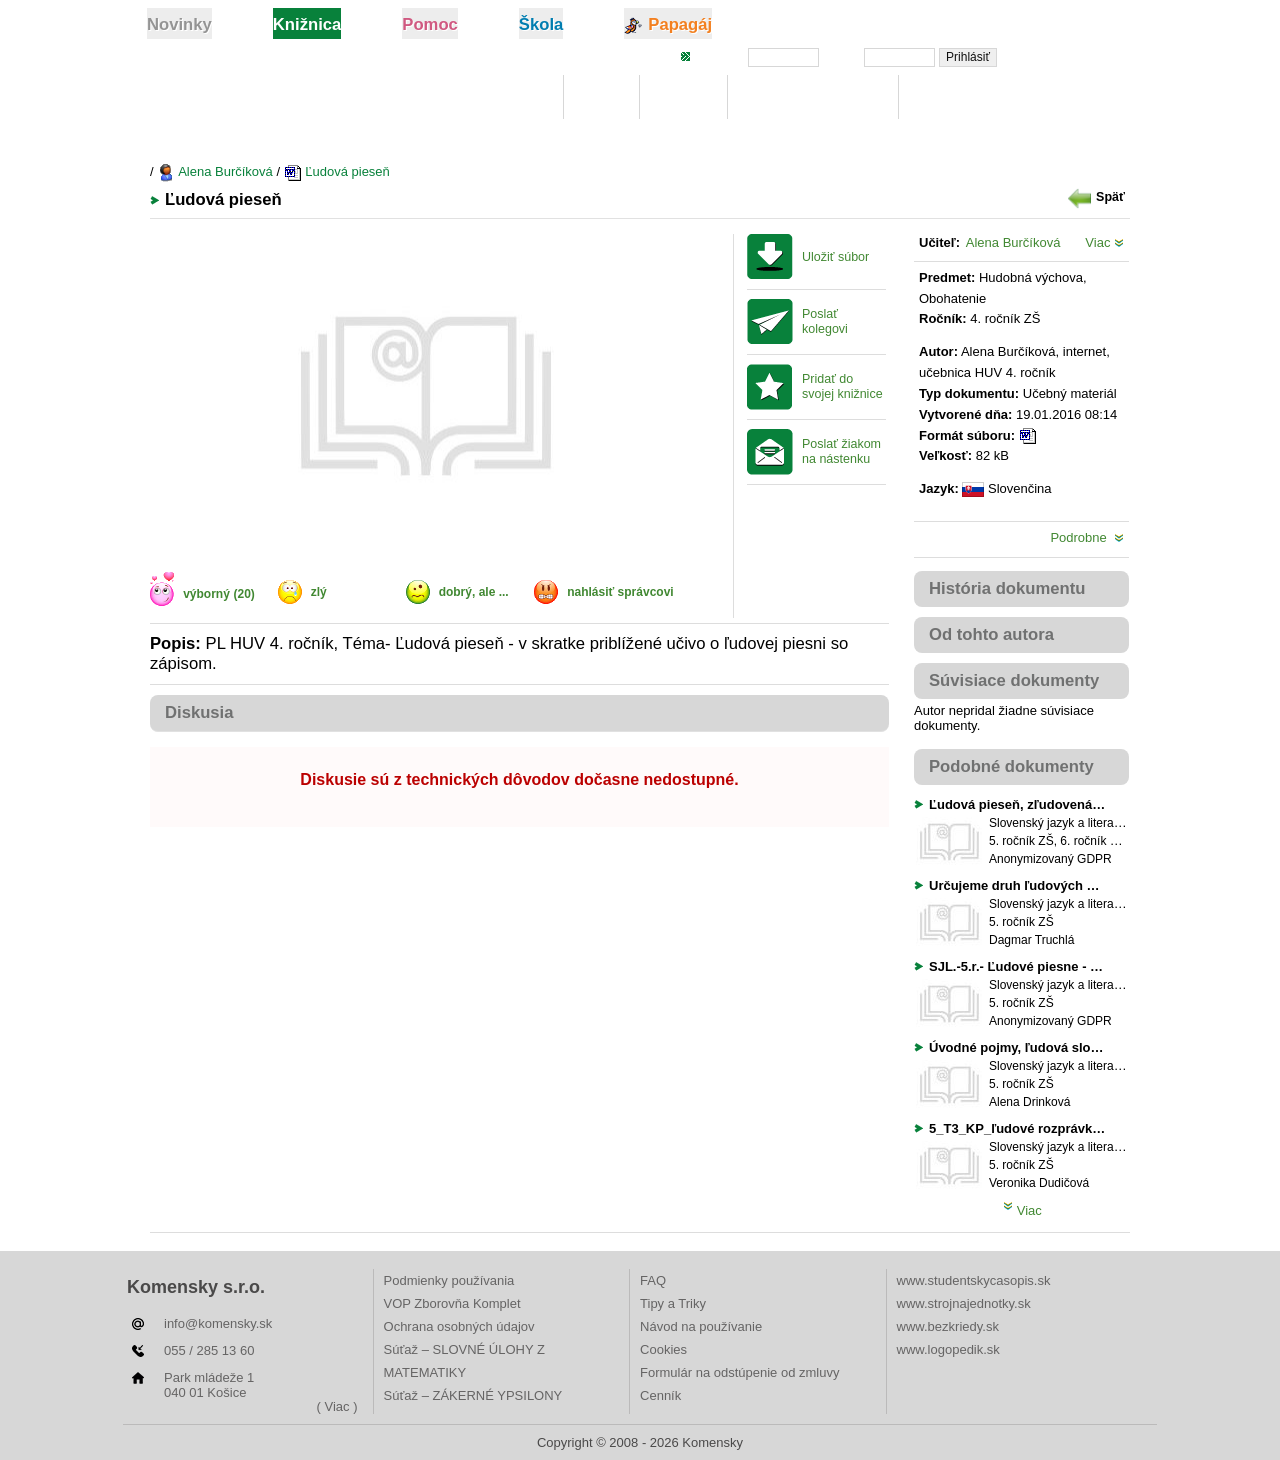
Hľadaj (683, 97)
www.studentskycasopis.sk (974, 1280)
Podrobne (1087, 537)
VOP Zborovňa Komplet (452, 1303)
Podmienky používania (449, 1280)
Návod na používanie (701, 1326)
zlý (319, 592)
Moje (601, 97)
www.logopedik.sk (948, 1349)
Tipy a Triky (673, 1303)
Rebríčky (950, 97)
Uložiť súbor (835, 257)
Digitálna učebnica (813, 97)
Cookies (663, 1349)
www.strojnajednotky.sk (964, 1303)
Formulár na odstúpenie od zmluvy (739, 1372)
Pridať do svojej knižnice (842, 386)
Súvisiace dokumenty (1014, 680)
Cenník (660, 1395)
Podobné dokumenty (1011, 766)
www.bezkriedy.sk (948, 1326)
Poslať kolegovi (825, 321)
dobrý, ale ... (474, 592)
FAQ (653, 1280)
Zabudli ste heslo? (1073, 56)
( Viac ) (337, 1406)
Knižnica (513, 97)
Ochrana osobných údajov (459, 1326)
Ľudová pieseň (337, 171)
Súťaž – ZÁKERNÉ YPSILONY (473, 1395)
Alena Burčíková (215, 171)
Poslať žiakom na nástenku (841, 451)
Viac (1104, 242)
